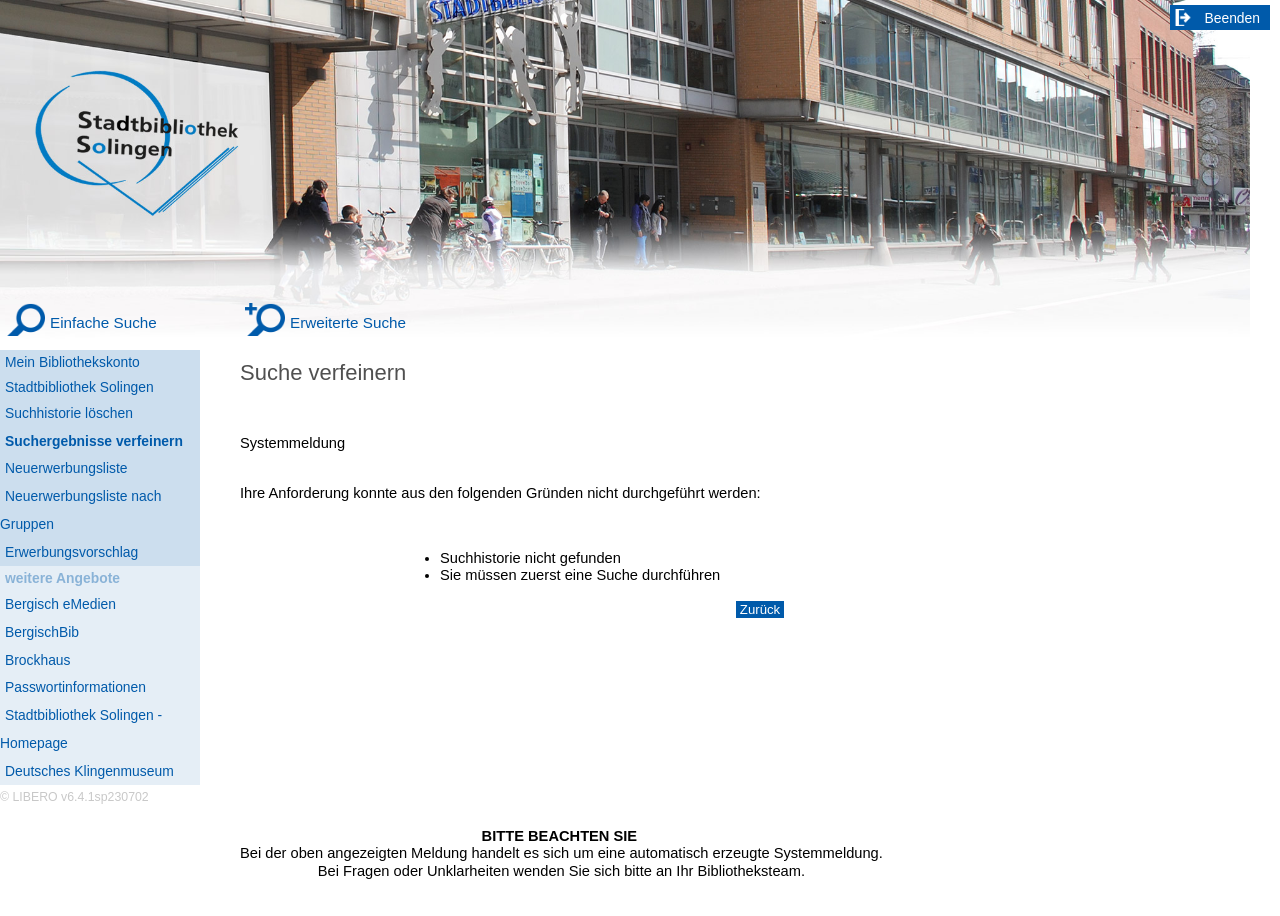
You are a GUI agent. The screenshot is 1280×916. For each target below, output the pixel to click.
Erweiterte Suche (348, 322)
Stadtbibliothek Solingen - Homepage (81, 729)
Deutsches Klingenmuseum (89, 771)
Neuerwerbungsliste (66, 468)
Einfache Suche (103, 322)
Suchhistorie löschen (69, 413)
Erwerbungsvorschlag (71, 552)
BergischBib (42, 632)
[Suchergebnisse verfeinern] (100, 442)
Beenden (1233, 18)
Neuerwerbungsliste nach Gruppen (80, 510)
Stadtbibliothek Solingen (79, 387)
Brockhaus (37, 660)
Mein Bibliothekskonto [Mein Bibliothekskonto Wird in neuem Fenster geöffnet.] (72, 362)
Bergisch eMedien (60, 604)
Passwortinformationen (75, 687)
